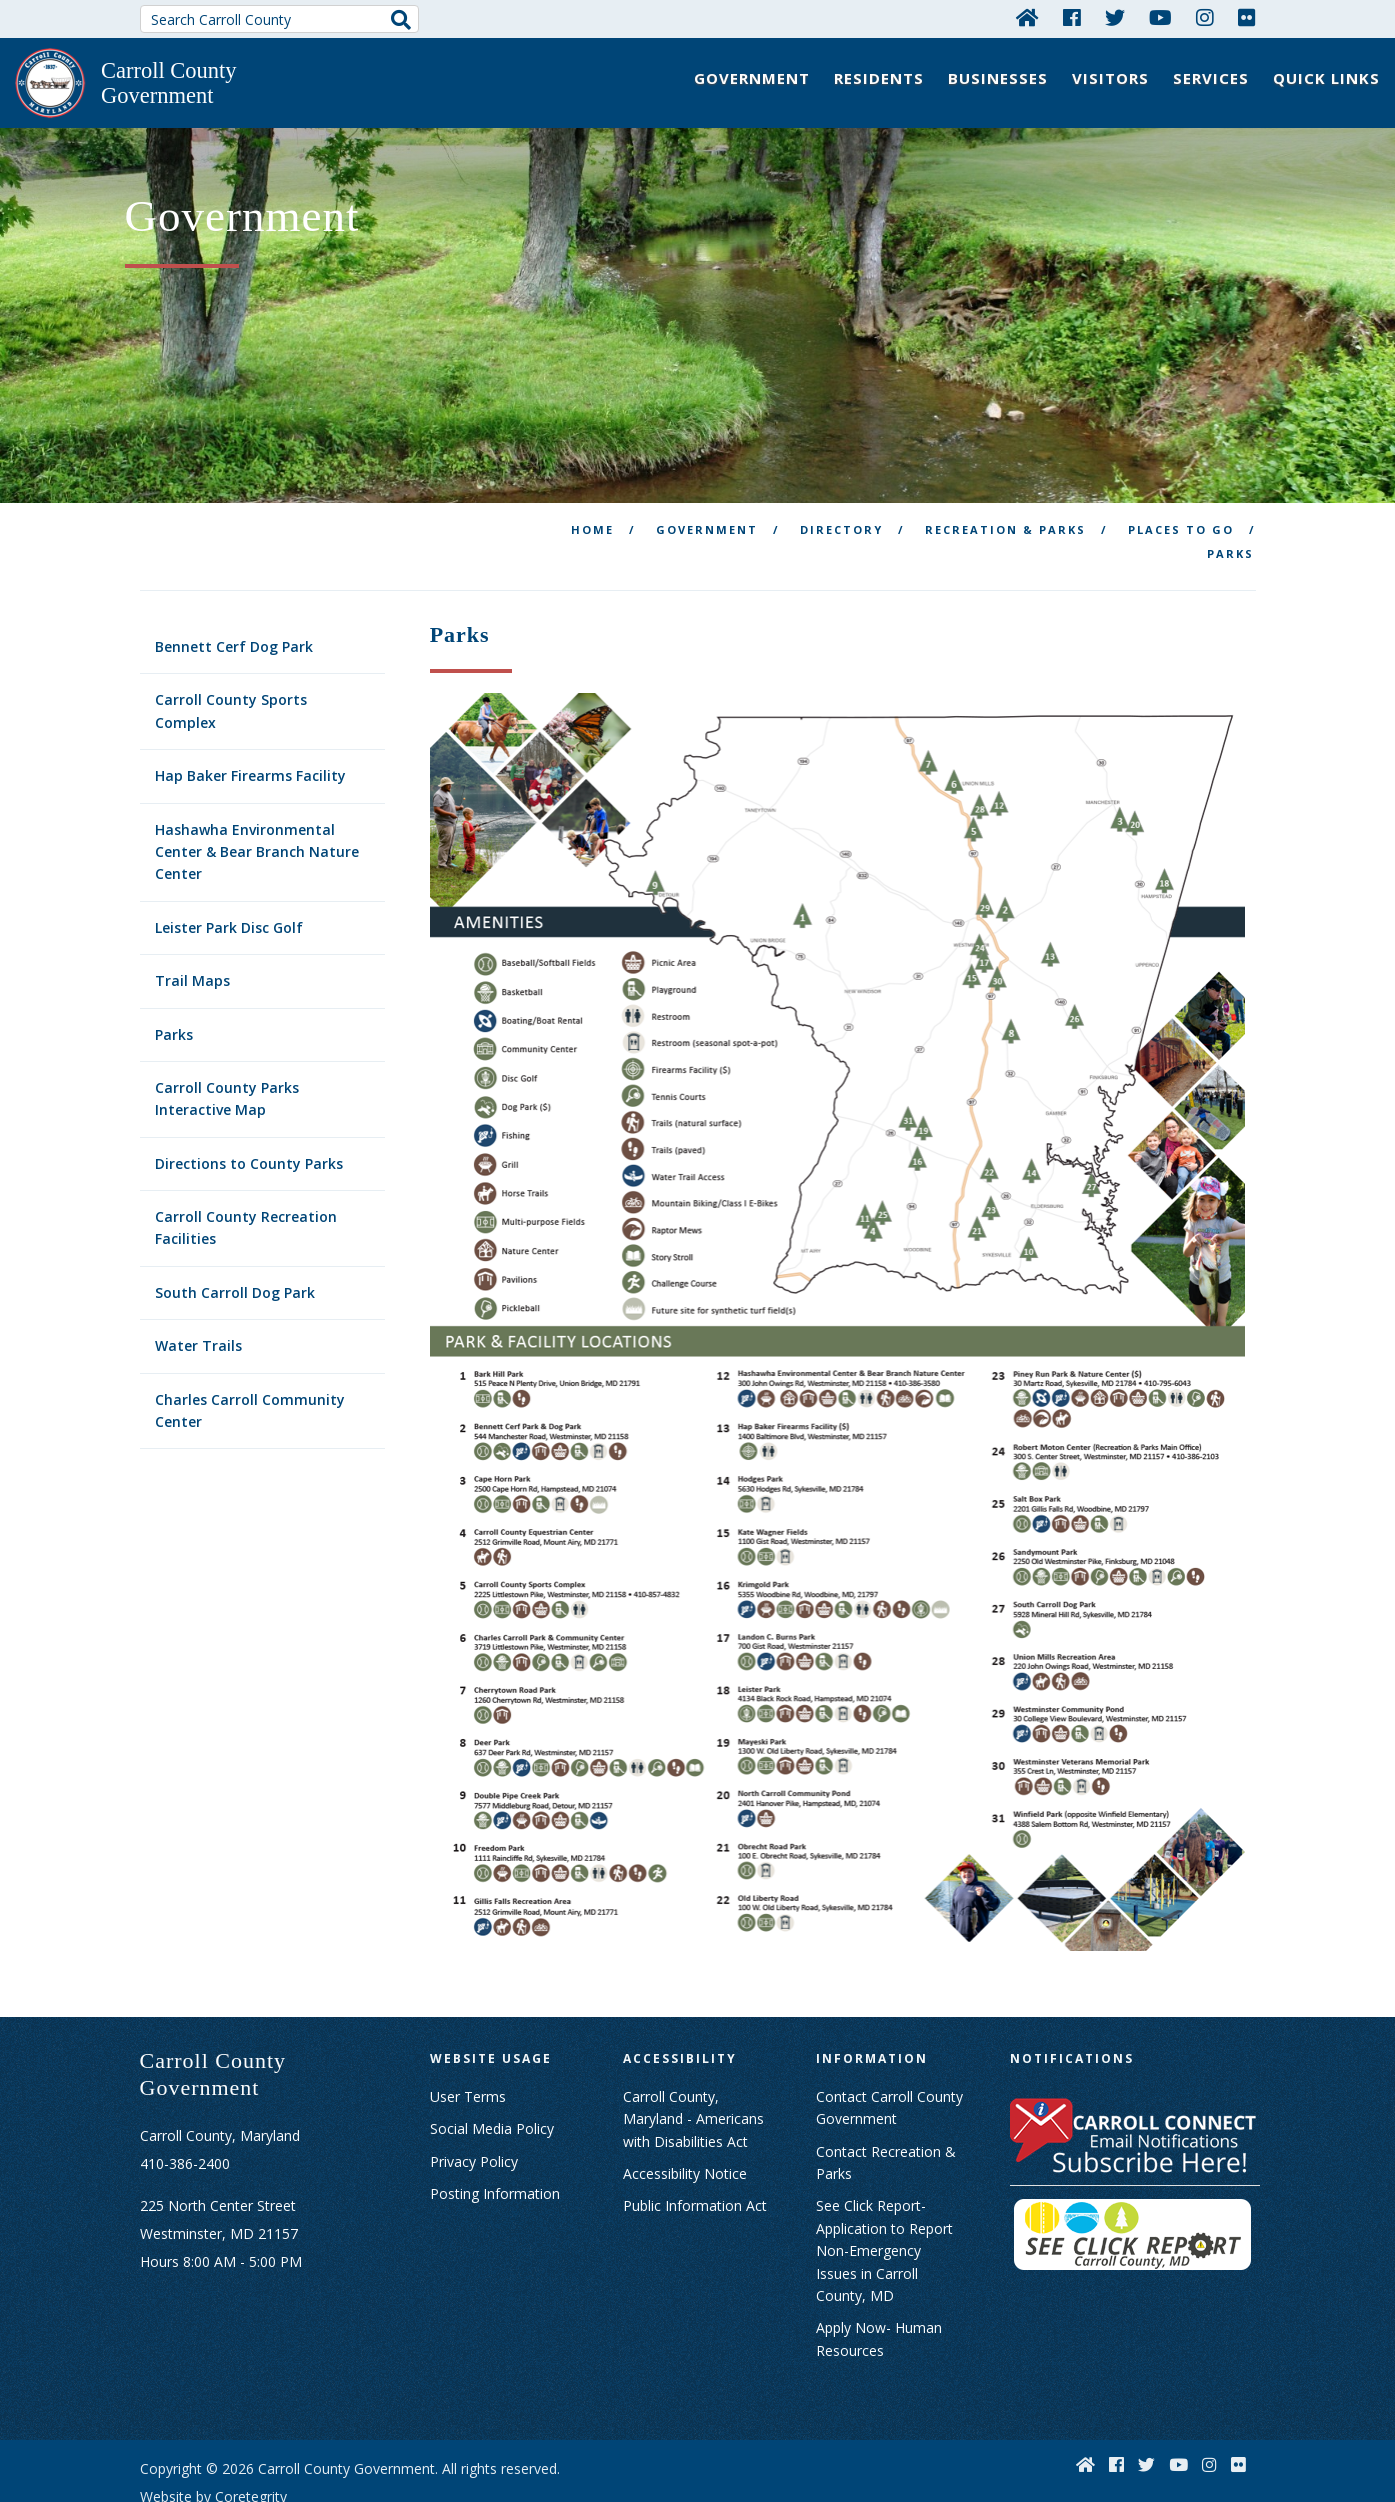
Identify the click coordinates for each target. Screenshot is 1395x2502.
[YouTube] (1160, 17)
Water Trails (198, 1285)
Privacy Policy (474, 2101)
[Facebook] (1072, 17)
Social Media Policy (492, 2068)
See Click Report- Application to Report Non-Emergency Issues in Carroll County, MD (884, 2190)
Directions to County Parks (249, 1103)
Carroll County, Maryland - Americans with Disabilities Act (693, 2059)
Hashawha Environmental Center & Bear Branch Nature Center (257, 792)
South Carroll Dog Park (235, 1232)
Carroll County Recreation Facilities (246, 1167)
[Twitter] (1115, 17)
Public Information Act (695, 2145)
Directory (841, 469)
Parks (174, 974)
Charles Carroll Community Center (250, 1350)
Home (592, 469)
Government (752, 78)
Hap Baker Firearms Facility (250, 715)
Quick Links (1326, 78)
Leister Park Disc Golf (229, 867)
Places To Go (1181, 469)
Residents (879, 78)
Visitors (1110, 78)
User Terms (468, 2036)
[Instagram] (1205, 17)
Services (1211, 78)
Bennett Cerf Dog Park (234, 586)
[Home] (1027, 17)
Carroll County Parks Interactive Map (227, 1038)
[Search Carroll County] (279, 19)
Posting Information (495, 2133)
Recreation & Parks (1005, 469)
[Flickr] (1247, 17)
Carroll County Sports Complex (231, 650)
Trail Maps (192, 920)
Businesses (998, 78)
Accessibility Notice (685, 2113)
